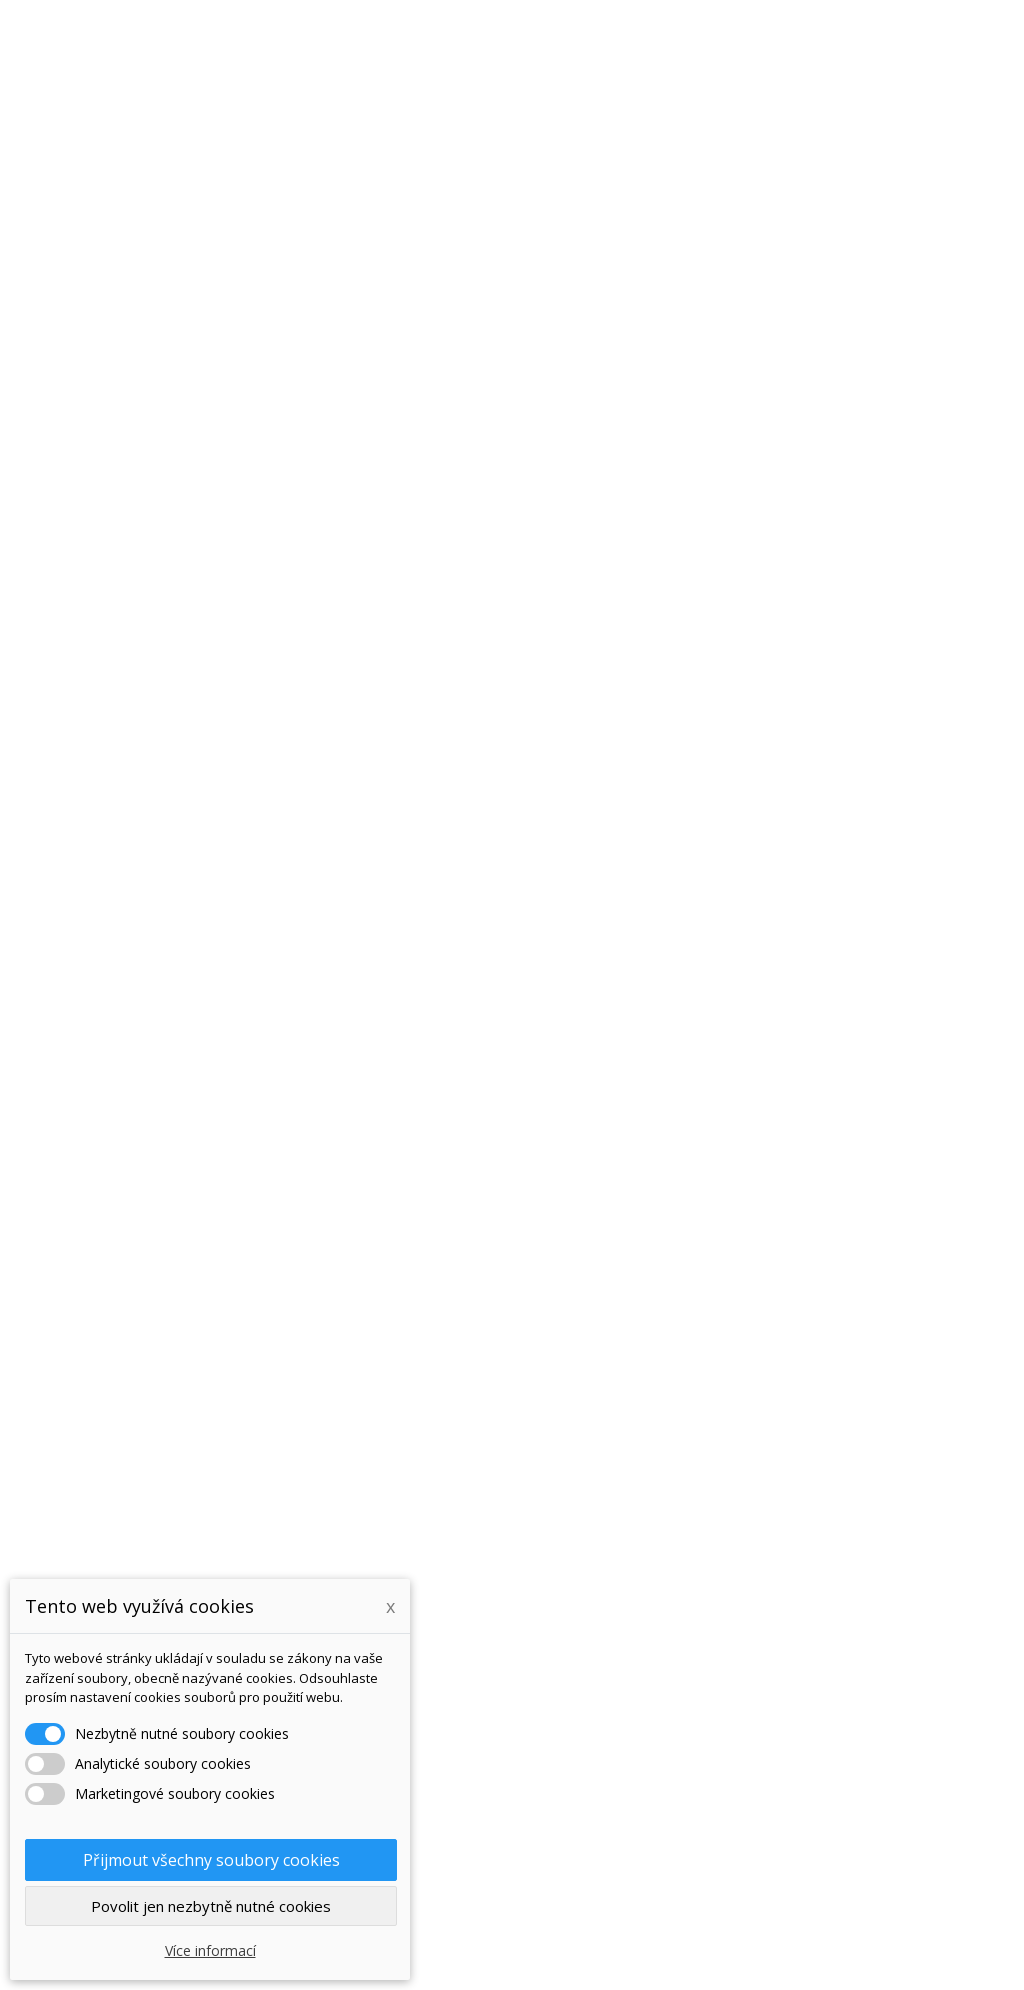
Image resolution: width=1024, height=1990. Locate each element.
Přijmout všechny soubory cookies (211, 1860)
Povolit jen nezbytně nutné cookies (211, 1906)
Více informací (210, 1950)
